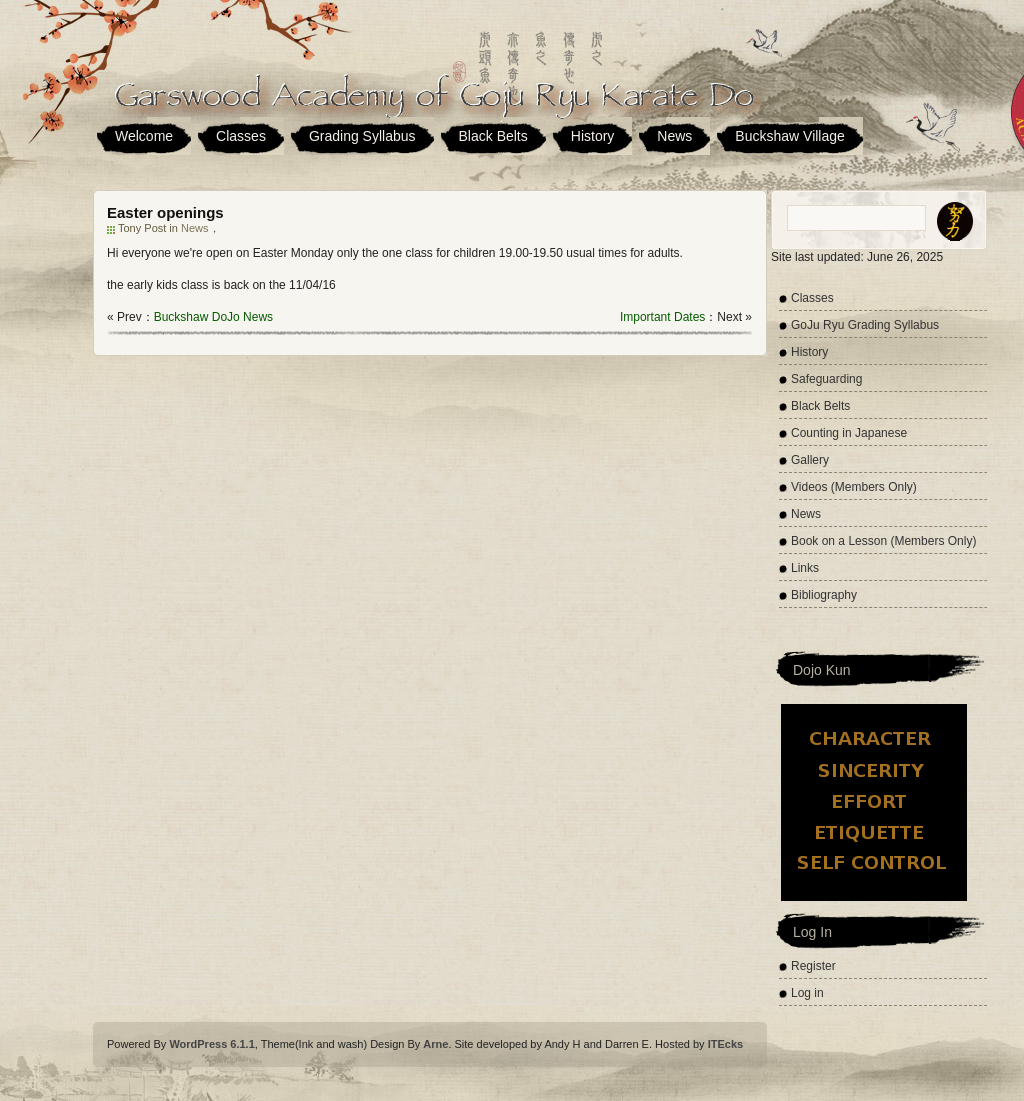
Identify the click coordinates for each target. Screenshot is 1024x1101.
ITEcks (725, 1044)
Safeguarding (826, 379)
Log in (807, 993)
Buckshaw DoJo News (213, 317)
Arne (435, 1044)
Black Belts (493, 136)
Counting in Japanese (849, 433)
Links (805, 568)
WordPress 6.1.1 (211, 1044)
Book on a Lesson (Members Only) (883, 541)
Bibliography (824, 595)
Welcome (144, 136)
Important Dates (662, 317)
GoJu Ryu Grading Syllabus (865, 325)
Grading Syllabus (362, 136)
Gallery (810, 460)
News (674, 136)
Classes (241, 136)
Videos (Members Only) (854, 487)
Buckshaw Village (789, 136)
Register (813, 966)
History (593, 136)
